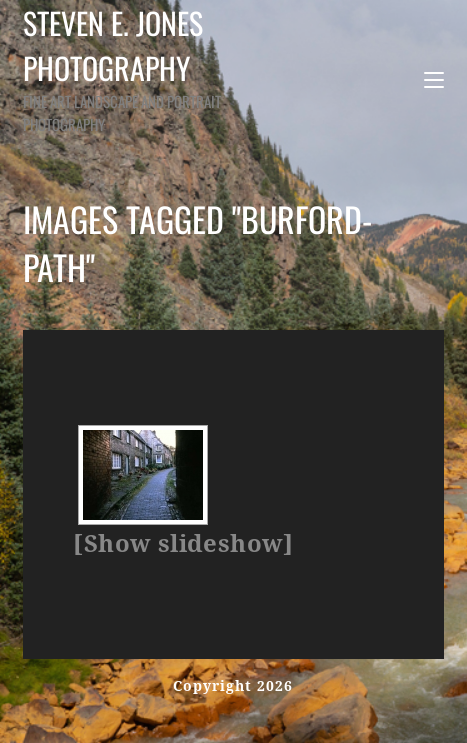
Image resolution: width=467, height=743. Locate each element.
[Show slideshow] (183, 544)
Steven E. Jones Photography (145, 67)
